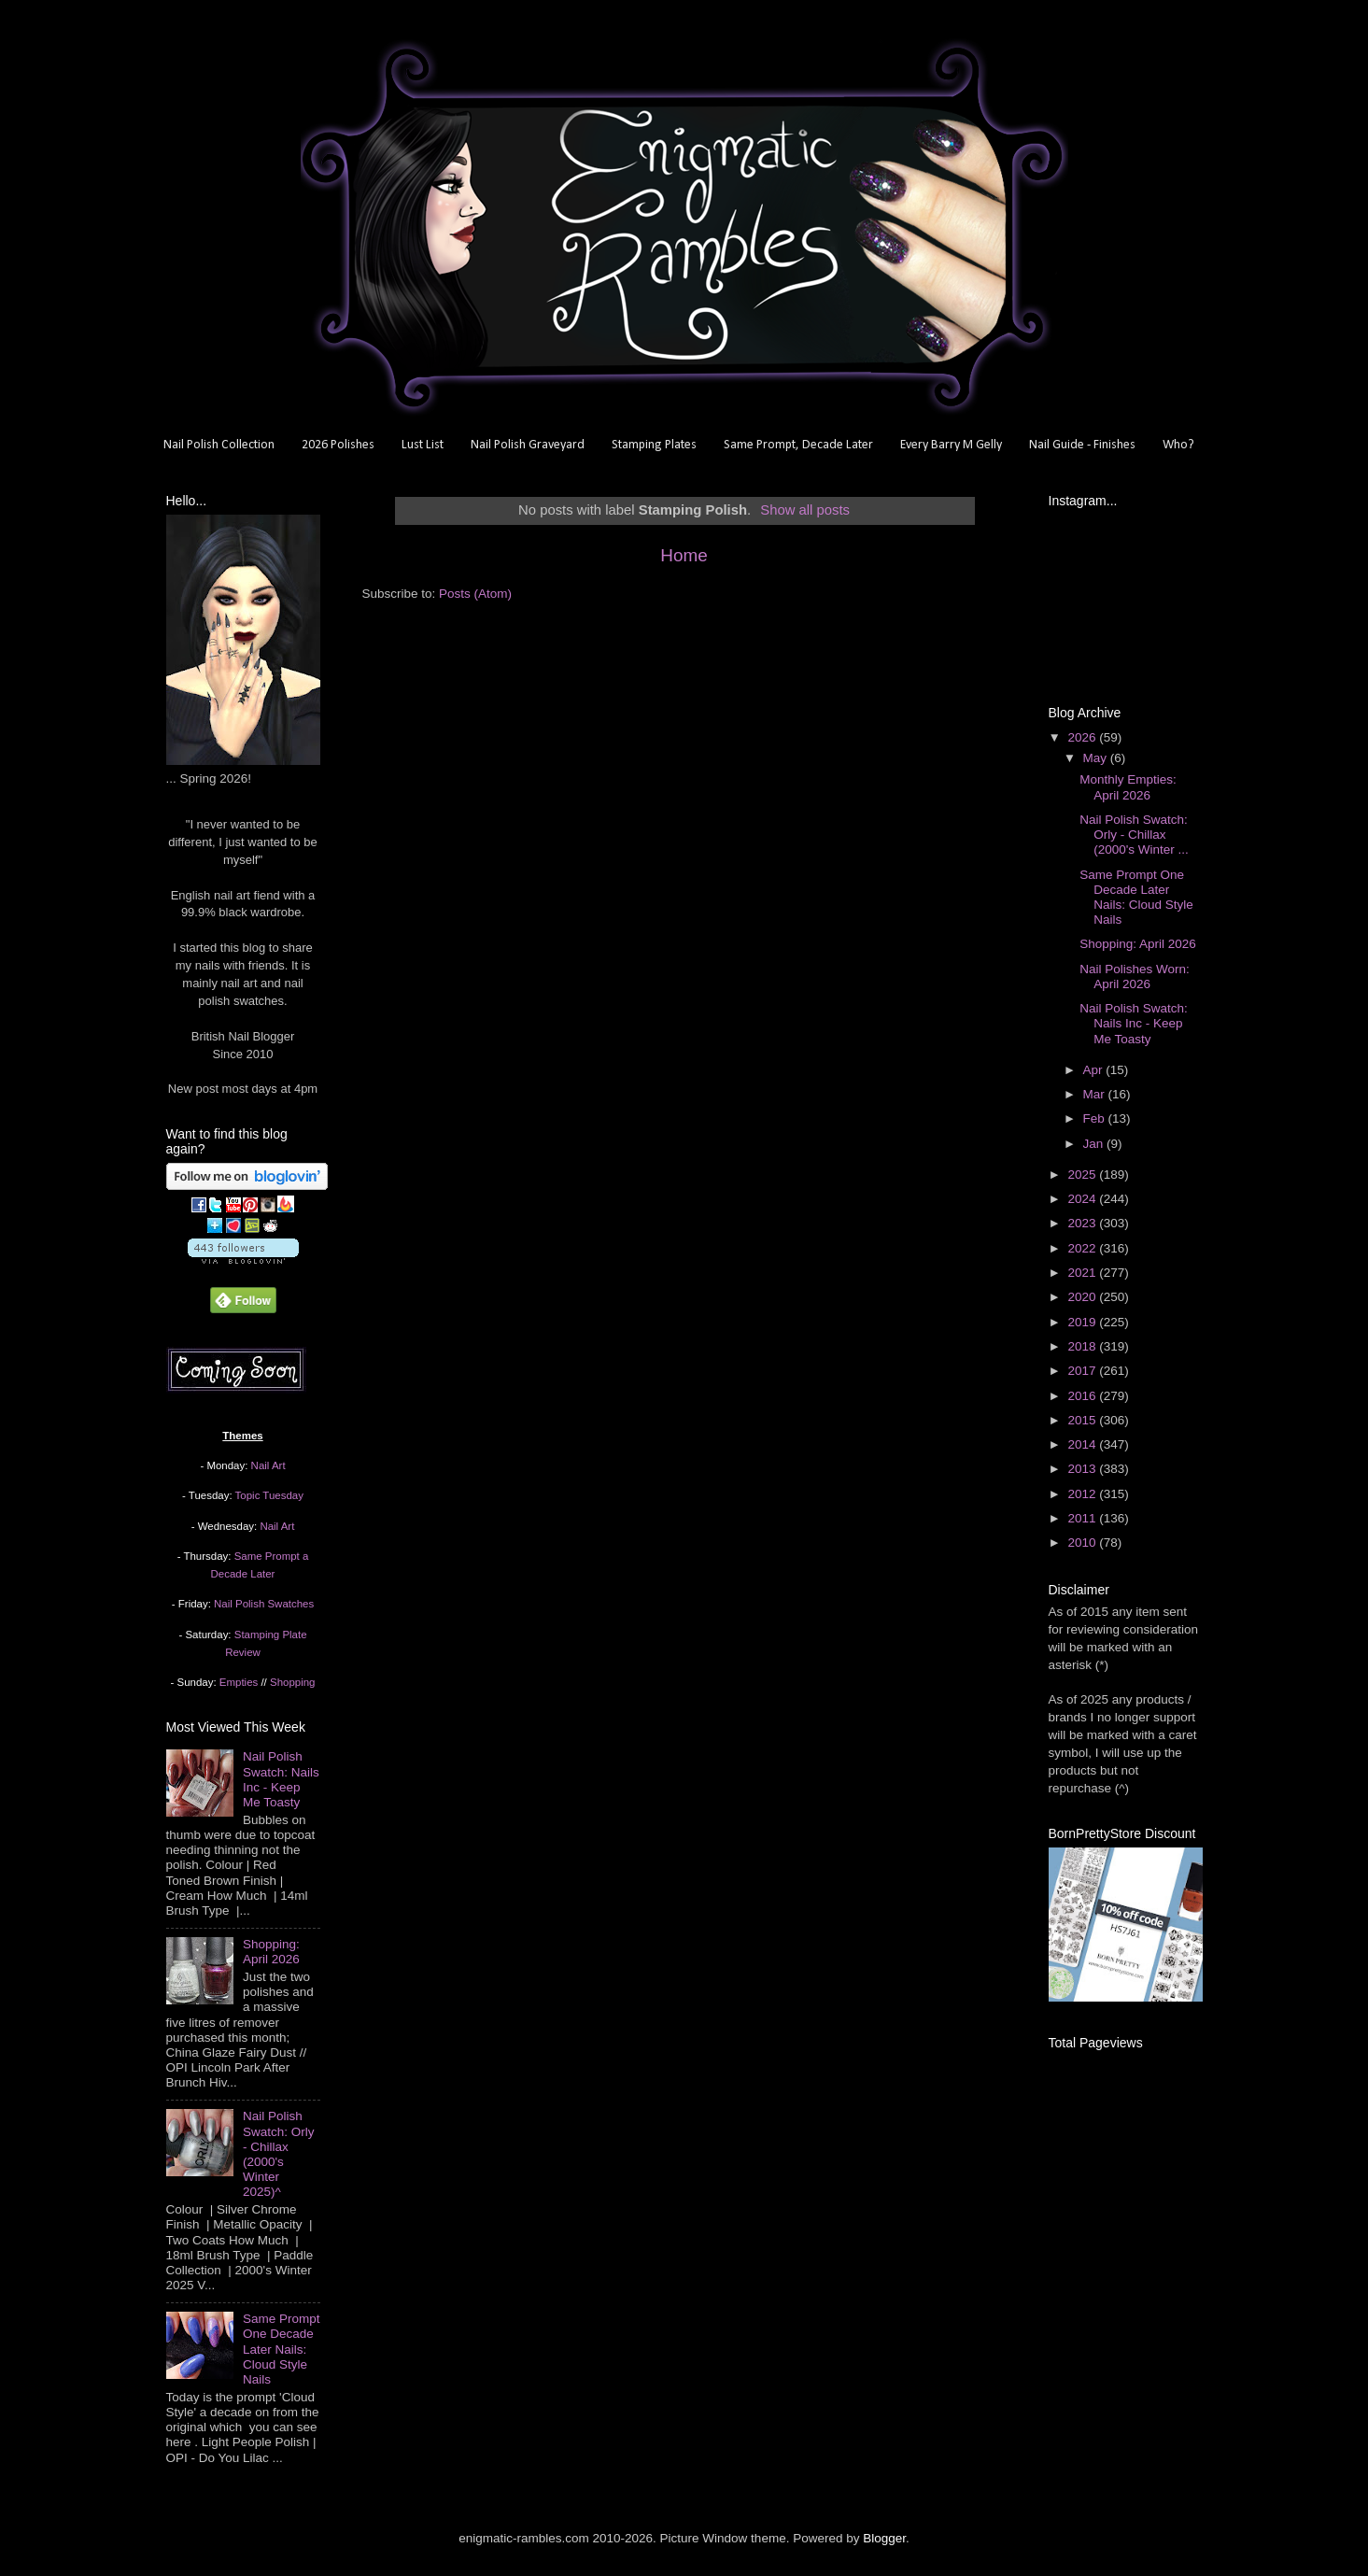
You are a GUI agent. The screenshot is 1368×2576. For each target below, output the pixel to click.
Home (683, 555)
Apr (1095, 1070)
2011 (1083, 1518)
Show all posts (805, 509)
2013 (1083, 1469)
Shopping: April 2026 (271, 1951)
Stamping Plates (654, 445)
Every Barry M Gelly (951, 445)
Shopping (292, 1682)
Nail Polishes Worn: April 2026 (1134, 976)
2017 (1083, 1371)
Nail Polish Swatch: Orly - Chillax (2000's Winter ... (1134, 834)
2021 (1083, 1273)
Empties (238, 1682)
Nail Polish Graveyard (528, 445)
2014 (1083, 1444)
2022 (1083, 1248)
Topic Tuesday (269, 1495)
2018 (1083, 1346)
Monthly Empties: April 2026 (1128, 786)
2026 (1083, 737)
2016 (1083, 1396)
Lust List (423, 445)
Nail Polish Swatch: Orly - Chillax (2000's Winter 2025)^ (279, 2154)
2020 (1083, 1297)
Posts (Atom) (475, 594)
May (1096, 758)
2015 (1083, 1420)
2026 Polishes (338, 445)
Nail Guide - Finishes (1082, 445)
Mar (1095, 1094)
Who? (1178, 445)
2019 (1083, 1322)
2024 (1083, 1199)
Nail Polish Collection (219, 445)
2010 (1083, 1543)
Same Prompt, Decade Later (798, 445)
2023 (1083, 1223)
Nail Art (268, 1465)
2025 (1083, 1175)
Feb (1095, 1118)
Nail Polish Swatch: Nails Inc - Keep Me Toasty (281, 1779)
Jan (1095, 1144)
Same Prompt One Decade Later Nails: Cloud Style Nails (281, 2349)
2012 (1083, 1494)
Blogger (884, 2538)
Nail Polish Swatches (264, 1603)
